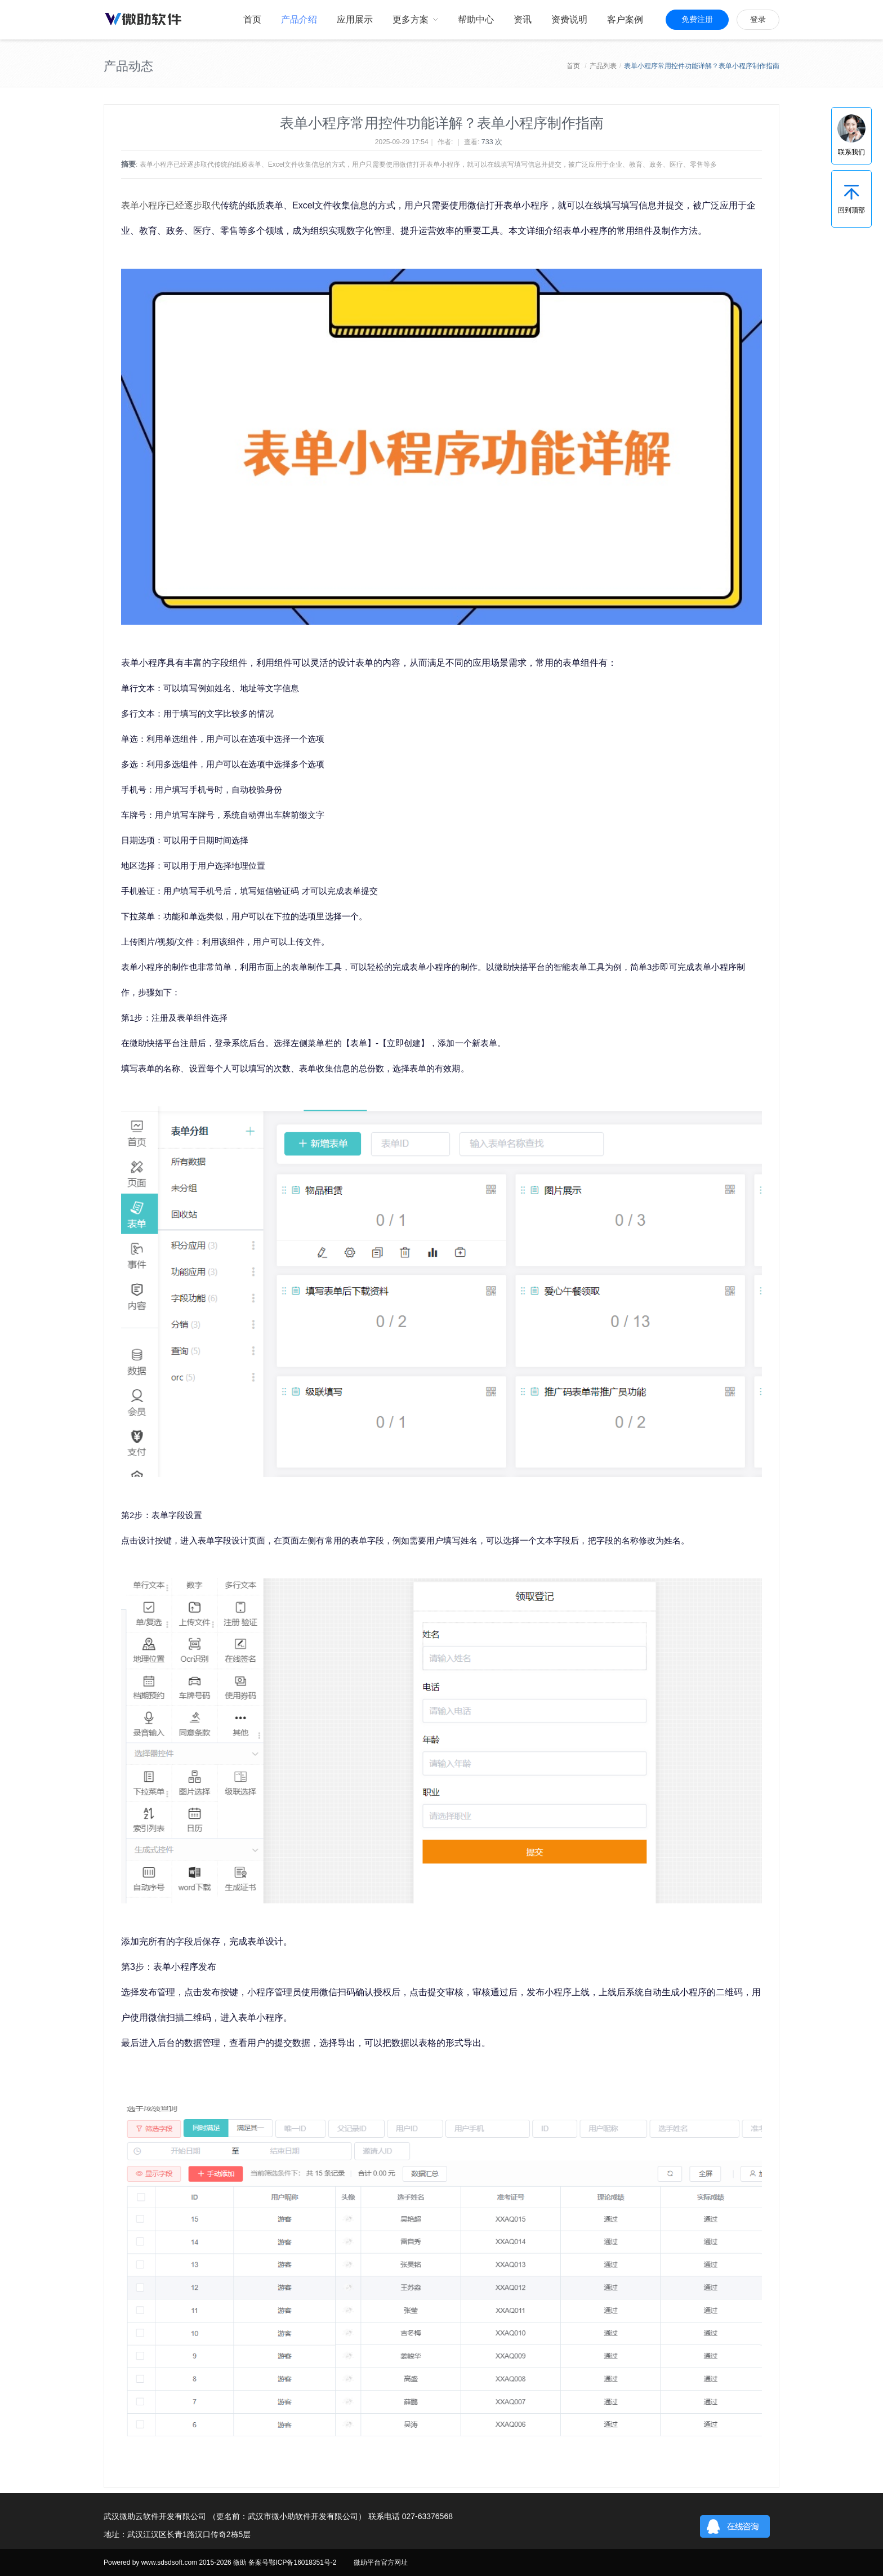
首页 (573, 66)
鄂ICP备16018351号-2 (302, 2562)
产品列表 (603, 66)
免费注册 (697, 19)
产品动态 (128, 66)
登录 (758, 19)
